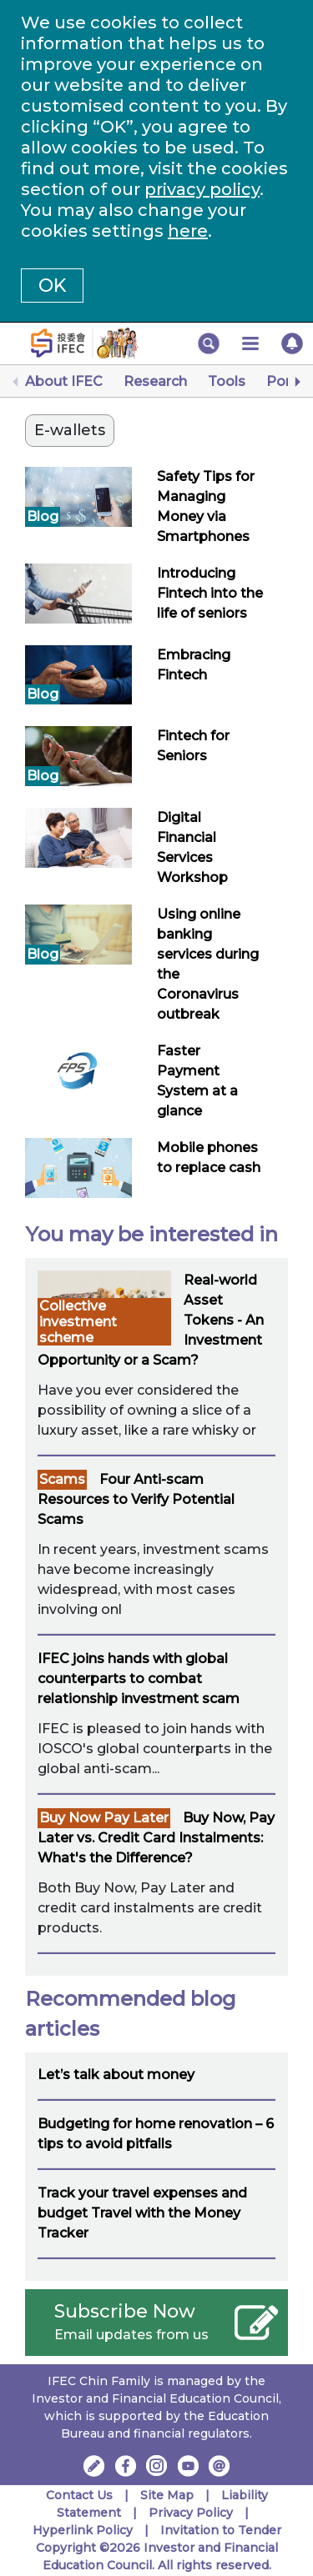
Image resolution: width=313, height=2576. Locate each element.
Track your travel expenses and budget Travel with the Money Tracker (142, 2213)
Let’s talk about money (116, 2074)
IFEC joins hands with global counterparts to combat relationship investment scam (139, 1678)
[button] (209, 343)
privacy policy (202, 189)
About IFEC (64, 381)
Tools (226, 381)
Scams (62, 1479)
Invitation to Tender (220, 2530)
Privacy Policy (191, 2512)
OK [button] (52, 285)
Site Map (167, 2495)
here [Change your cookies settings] (188, 231)
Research (155, 381)
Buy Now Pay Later (104, 1818)
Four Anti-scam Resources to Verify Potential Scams (136, 1499)
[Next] (296, 381)
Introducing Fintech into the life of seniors (210, 593)
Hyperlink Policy (83, 2530)
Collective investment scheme (78, 1322)
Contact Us (79, 2495)
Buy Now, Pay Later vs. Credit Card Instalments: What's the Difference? (156, 1838)
